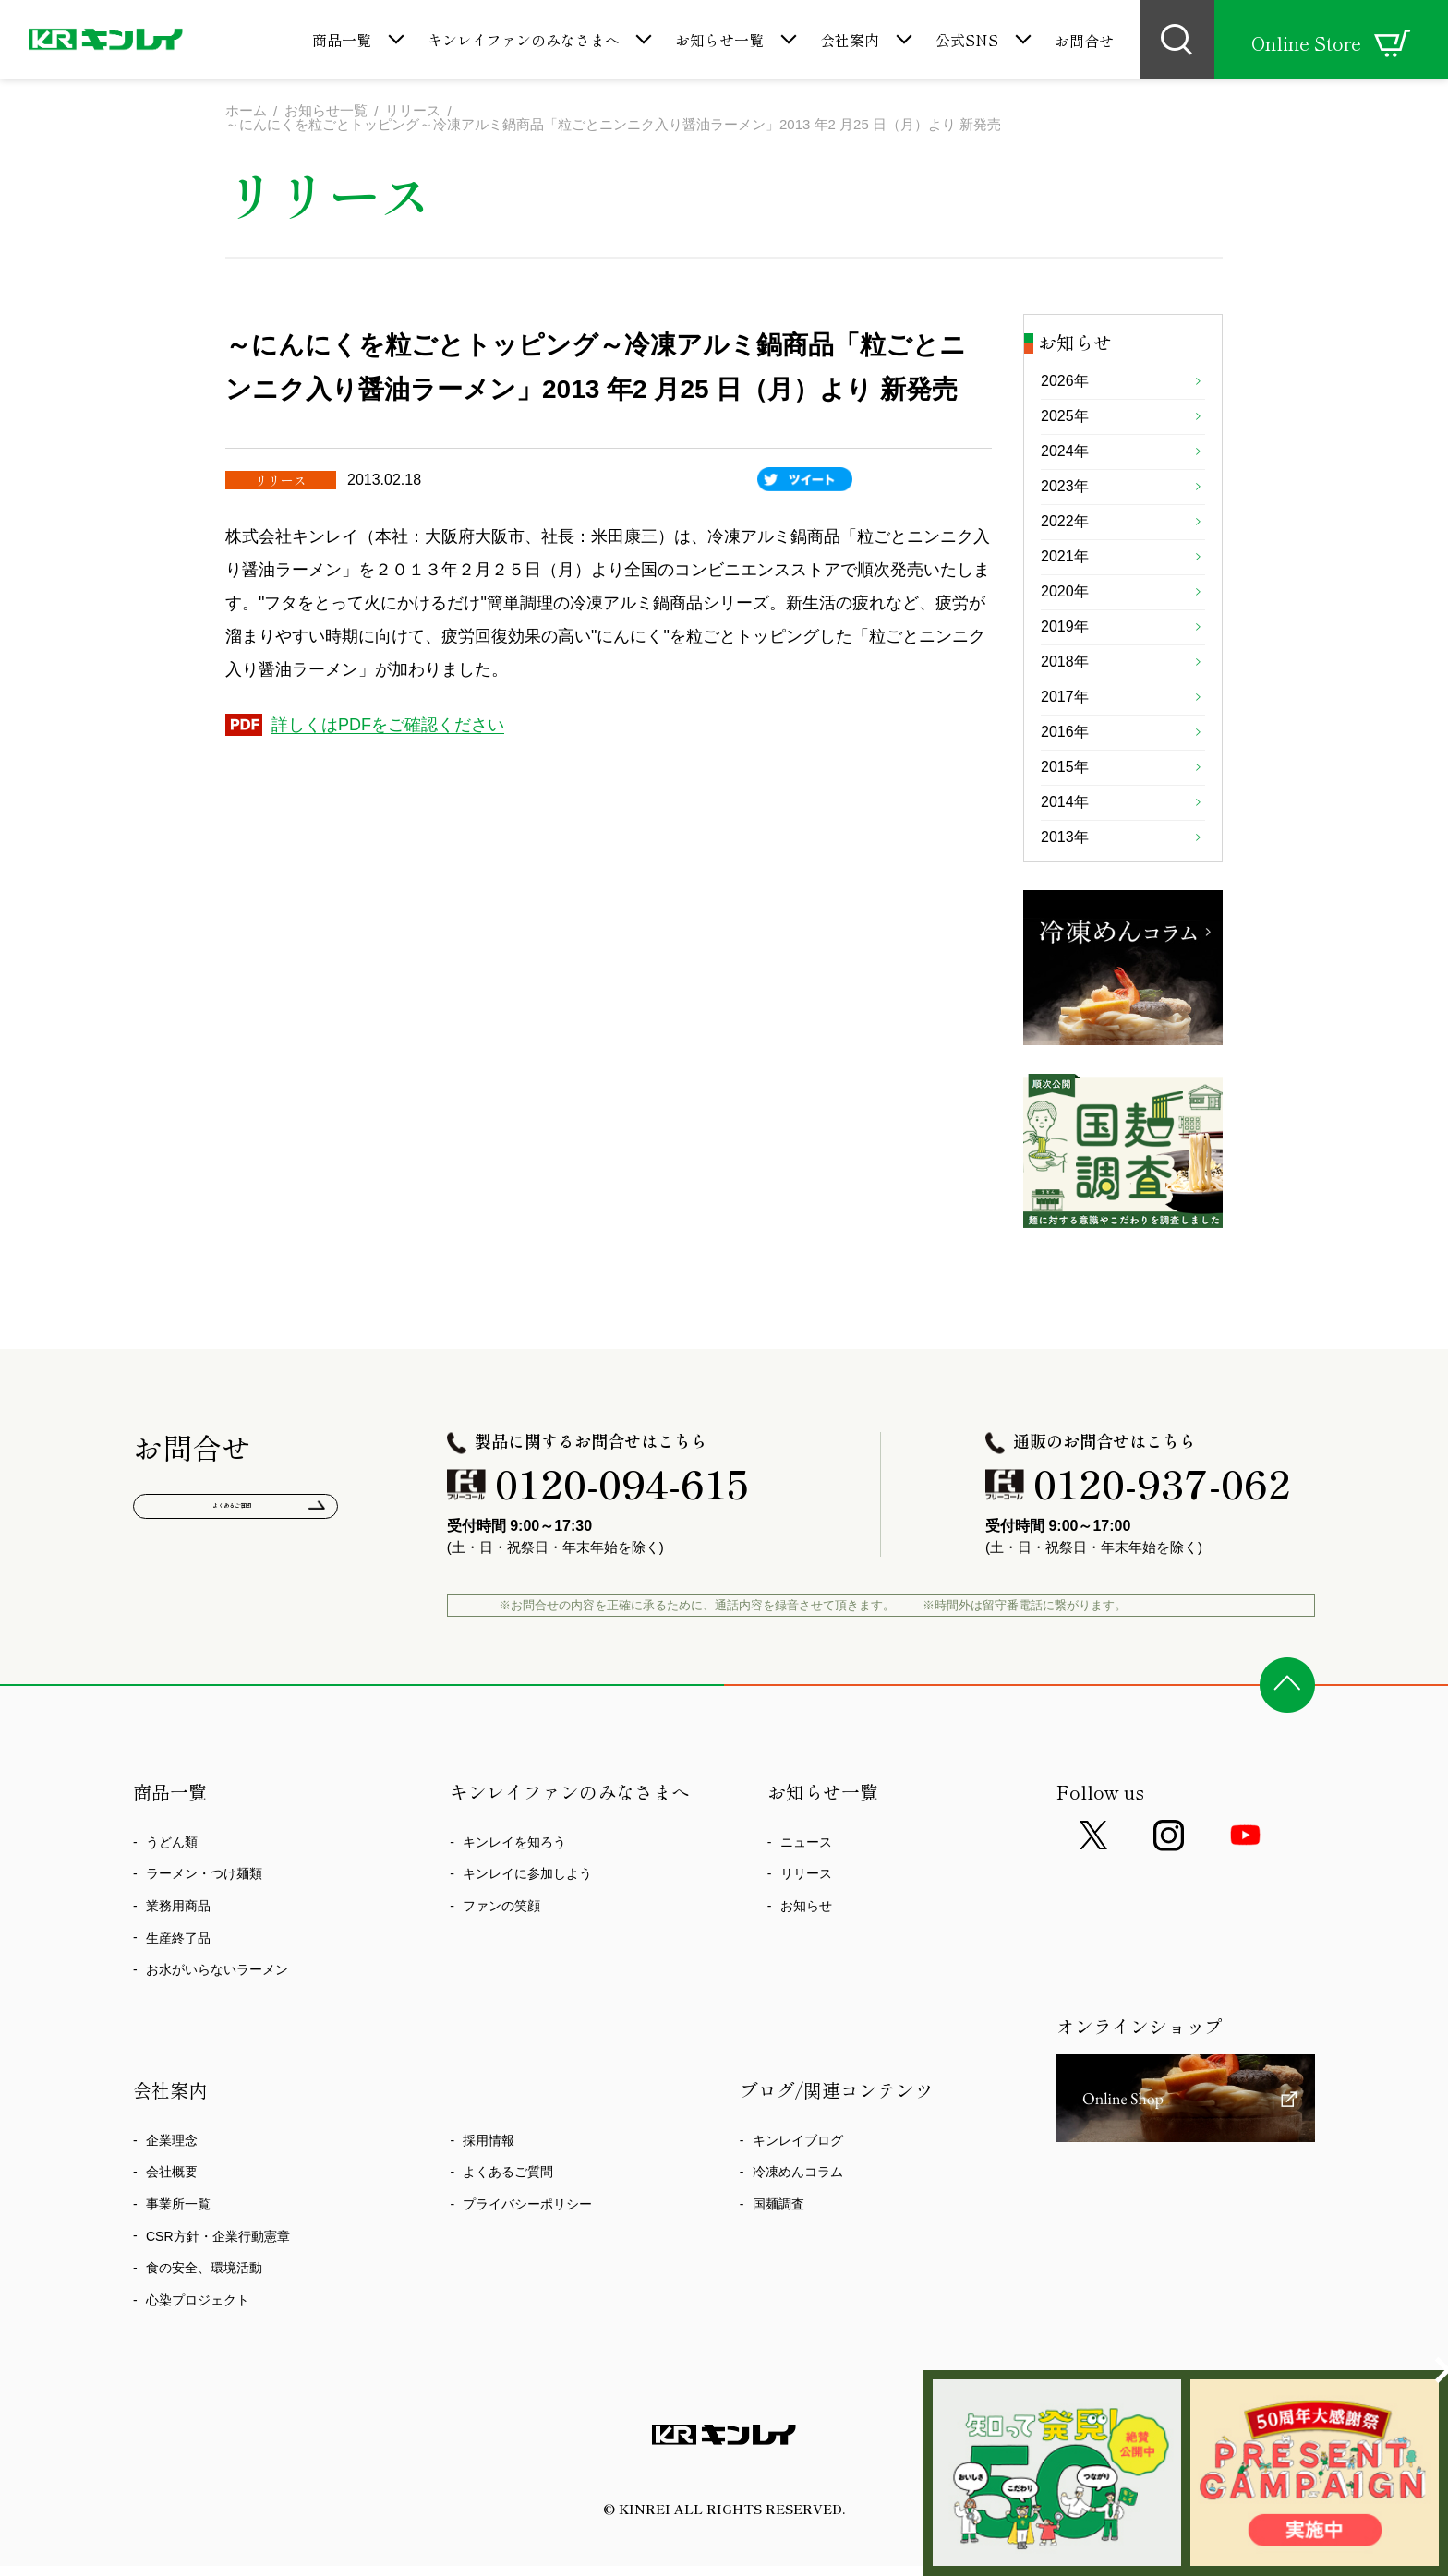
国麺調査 (778, 2292)
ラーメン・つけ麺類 (204, 1963)
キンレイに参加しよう (527, 1963)
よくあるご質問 (235, 1602)
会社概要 (172, 2261)
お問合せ (1084, 40)
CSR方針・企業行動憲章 (218, 2324)
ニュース (806, 1930)
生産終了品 (178, 2026)
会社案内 (849, 39)
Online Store (1331, 43)
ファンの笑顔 (501, 1994)
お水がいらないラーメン (217, 2058)
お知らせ (806, 1994)
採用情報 (488, 2228)
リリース (806, 1963)
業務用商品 (178, 1994)
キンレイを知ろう (514, 1930)
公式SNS (966, 39)
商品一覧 (341, 39)
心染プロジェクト (197, 2388)
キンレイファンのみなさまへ (524, 39)
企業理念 (172, 2228)
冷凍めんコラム (798, 2261)
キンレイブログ (798, 2228)
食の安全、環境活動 (204, 2356)
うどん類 (172, 1930)
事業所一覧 (178, 2292)
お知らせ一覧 (719, 39)
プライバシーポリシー (527, 2292)
